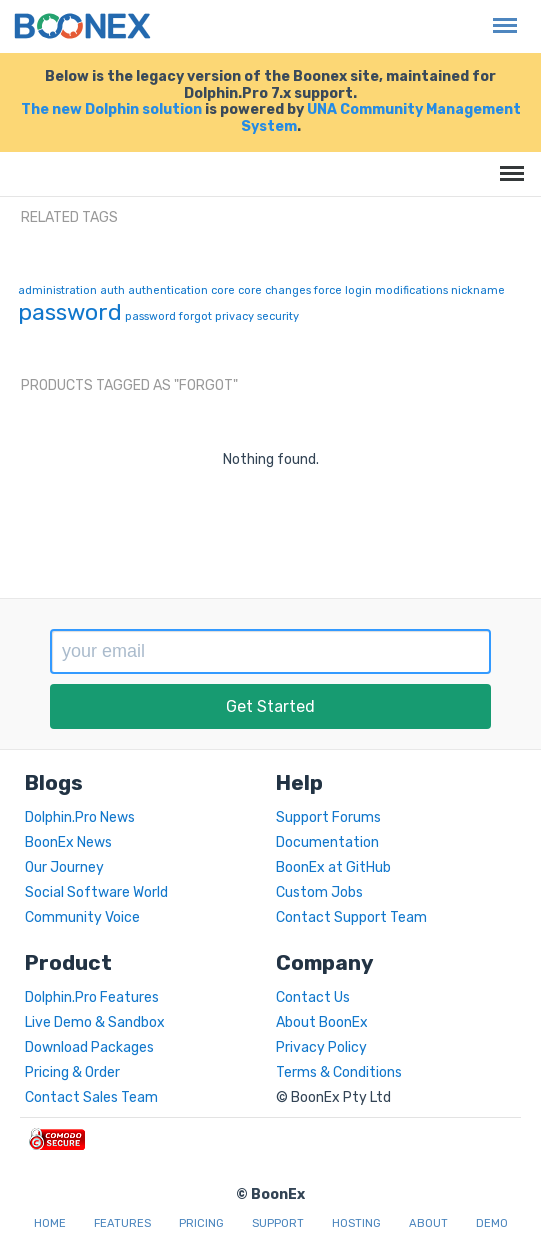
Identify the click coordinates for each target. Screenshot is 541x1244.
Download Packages (89, 1047)
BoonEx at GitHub (333, 867)
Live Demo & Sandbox (95, 1022)
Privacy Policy (321, 1047)
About (428, 1223)
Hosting (356, 1223)
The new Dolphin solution (111, 109)
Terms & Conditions (339, 1072)
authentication (168, 290)
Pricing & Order (72, 1072)
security (278, 316)
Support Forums (328, 817)
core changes (274, 290)
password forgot (168, 316)
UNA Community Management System (381, 118)
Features (122, 1223)
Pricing (201, 1223)
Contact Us (313, 997)
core (223, 290)
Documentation (327, 842)
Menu (500, 15)
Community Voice (82, 917)
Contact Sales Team (91, 1097)
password (70, 312)
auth (112, 290)
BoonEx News (68, 842)
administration (57, 290)
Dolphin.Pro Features (92, 997)
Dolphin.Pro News (80, 817)
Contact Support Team (351, 917)
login (358, 290)
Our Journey (64, 867)
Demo (492, 1223)
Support (278, 1223)
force (328, 290)
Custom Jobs (319, 892)
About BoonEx (322, 1022)
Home (50, 1223)
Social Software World (96, 892)
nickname (478, 290)
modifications (411, 290)
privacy (234, 316)
